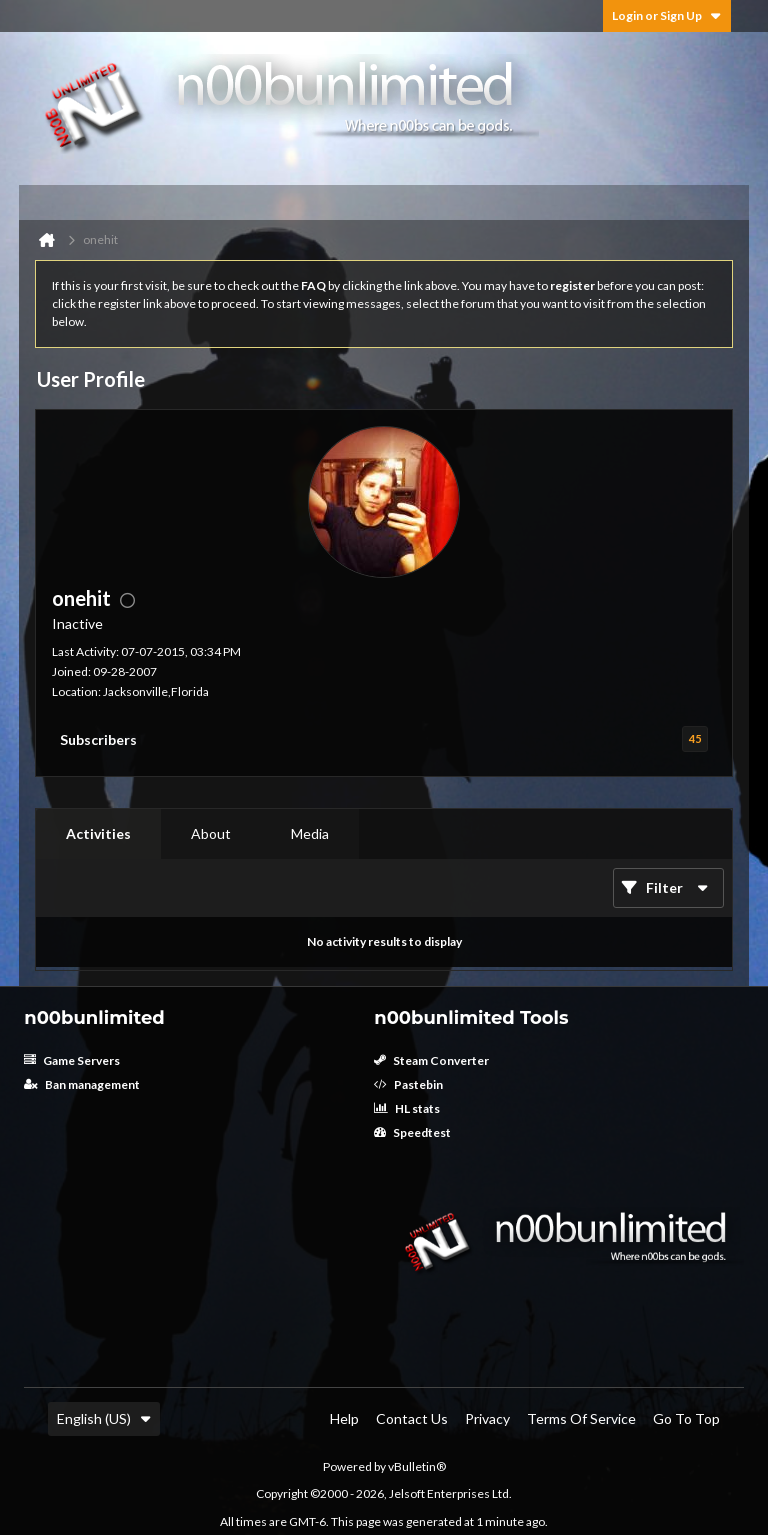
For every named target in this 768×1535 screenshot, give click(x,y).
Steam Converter (431, 1060)
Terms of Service (581, 1418)
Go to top (686, 1418)
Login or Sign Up (667, 15)
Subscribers (98, 739)
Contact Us (412, 1418)
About (211, 833)
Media (310, 833)
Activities (98, 833)
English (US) (104, 1418)
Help (344, 1418)
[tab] (98, 834)
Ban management (82, 1084)
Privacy (487, 1418)
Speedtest (412, 1132)
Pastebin (408, 1084)
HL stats (407, 1108)
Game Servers (72, 1060)
